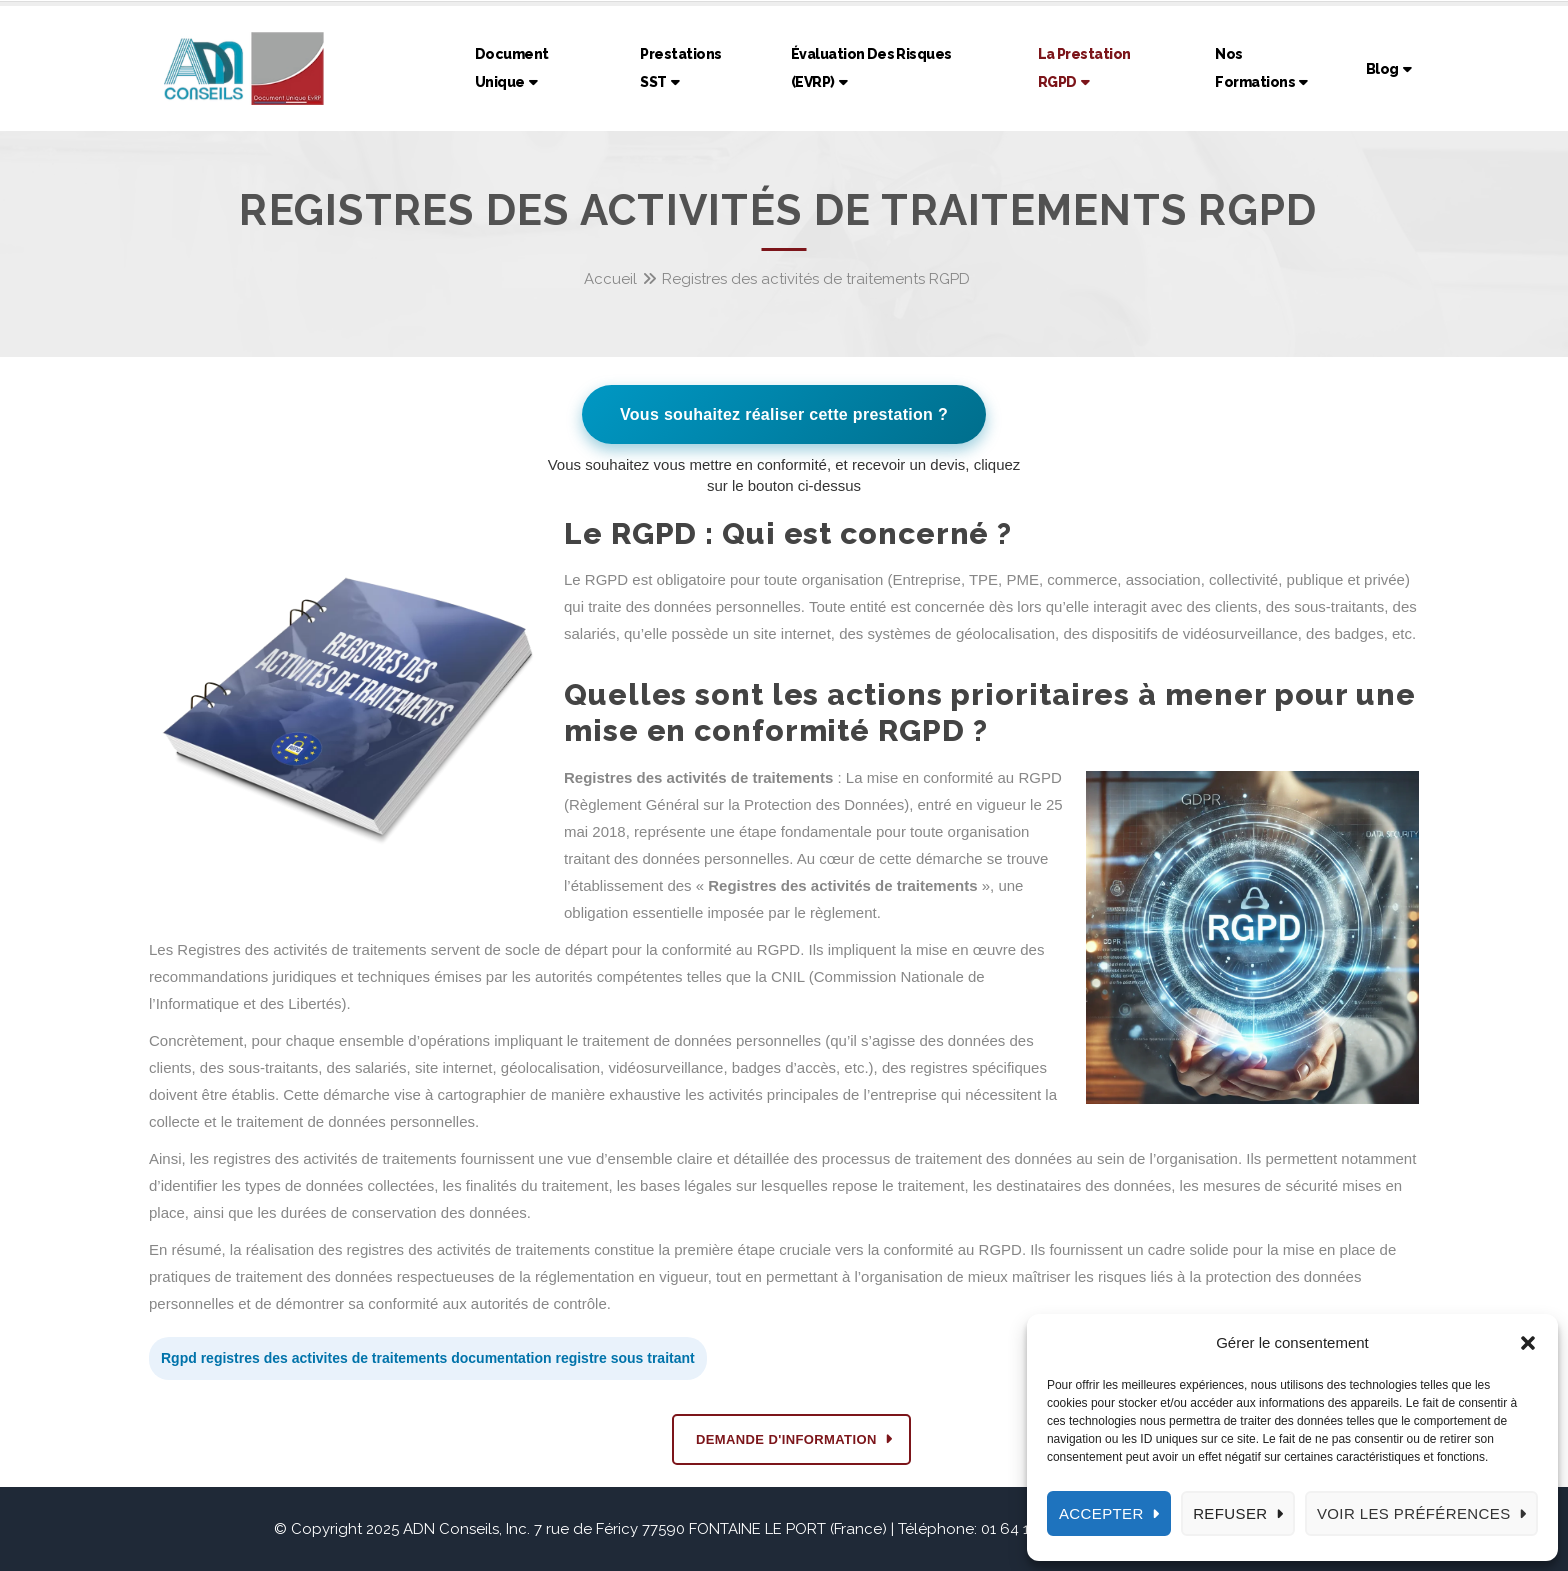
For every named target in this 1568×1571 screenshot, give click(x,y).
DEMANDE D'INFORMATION (786, 1439)
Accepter (1101, 1513)
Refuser (1230, 1513)
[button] (1528, 1343)
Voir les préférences (1414, 1513)
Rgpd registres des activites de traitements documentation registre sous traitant (428, 1358)
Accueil (610, 279)
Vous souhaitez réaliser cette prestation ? (784, 414)
